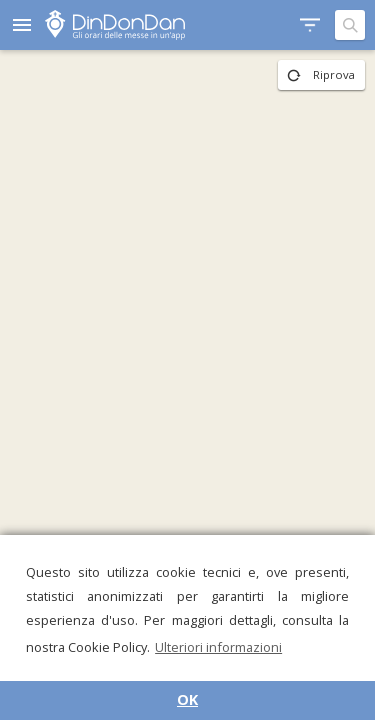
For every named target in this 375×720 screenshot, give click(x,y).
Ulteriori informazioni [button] (218, 647)
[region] (187, 385)
